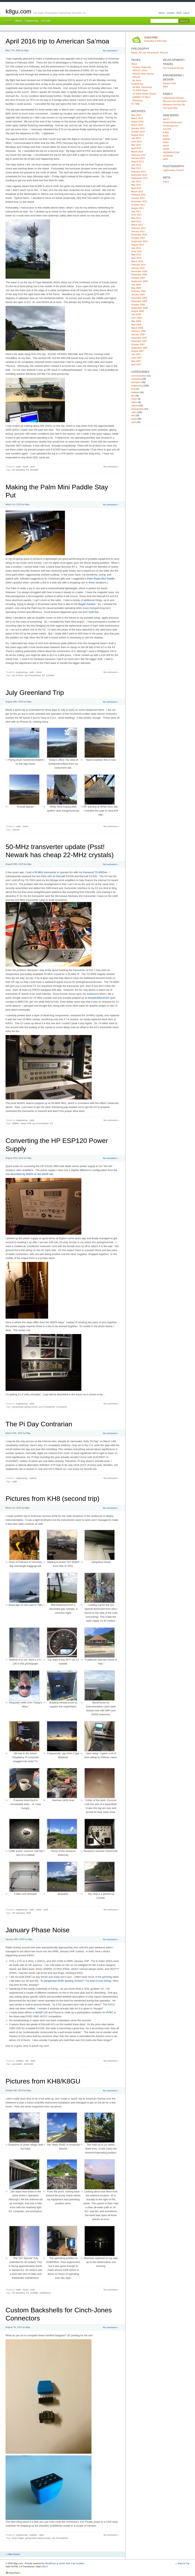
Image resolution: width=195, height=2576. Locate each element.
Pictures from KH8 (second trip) (52, 1498)
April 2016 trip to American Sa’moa (57, 41)
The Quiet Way (170, 108)
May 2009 (136, 288)
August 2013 (137, 161)
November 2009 (139, 274)
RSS (179, 13)
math (14, 1481)
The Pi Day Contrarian (39, 1424)
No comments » (110, 50)
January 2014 (138, 158)
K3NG (166, 132)
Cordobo (80, 2563)
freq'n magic (18, 2538)
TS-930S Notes (140, 90)
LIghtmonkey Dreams (173, 98)
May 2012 (136, 185)
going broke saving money (24, 1407)
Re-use (142, 52)
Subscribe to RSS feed (166, 39)
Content (170, 13)
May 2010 (136, 254)
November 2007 (139, 341)
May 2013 (136, 168)
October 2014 (138, 131)
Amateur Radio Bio (141, 67)
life (27, 2061)
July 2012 (136, 181)
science (15, 829)
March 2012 (137, 191)
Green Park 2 (65, 2563)
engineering (22, 672)
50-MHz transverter (45, 872)
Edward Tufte (169, 83)
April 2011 (136, 221)
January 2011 (138, 231)
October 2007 (138, 344)
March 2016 (137, 118)
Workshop (137, 100)
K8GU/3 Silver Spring (142, 74)
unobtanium (45, 2293)
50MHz (15, 1123)
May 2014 (136, 145)
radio (18, 466)
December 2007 (139, 338)
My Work (136, 80)
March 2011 (137, 225)
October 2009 (138, 278)
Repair (134, 52)
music (134, 399)
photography (137, 409)
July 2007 (136, 354)
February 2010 (138, 264)
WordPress (50, 2563)
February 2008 (138, 331)
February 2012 (138, 194)
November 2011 (139, 201)
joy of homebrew (33, 675)
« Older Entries (13, 2554)
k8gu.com (18, 11)
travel (25, 466)
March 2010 (137, 261)
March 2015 (137, 125)
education (136, 382)
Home (162, 13)
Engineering (31, 21)
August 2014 (137, 135)
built (91, 612)
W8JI (165, 86)
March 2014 (137, 151)
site (133, 415)
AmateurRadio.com (172, 122)
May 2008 (136, 321)
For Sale (46, 21)
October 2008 (138, 304)
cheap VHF (25, 1123)
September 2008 (139, 308)
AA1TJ (166, 119)
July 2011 (136, 211)
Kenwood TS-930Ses (95, 872)
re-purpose (61, 1407)
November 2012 (139, 175)
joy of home (17, 675)
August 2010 (137, 244)
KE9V (166, 142)
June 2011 (136, 214)
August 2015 (137, 121)
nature (134, 402)
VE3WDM (168, 156)
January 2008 (138, 334)
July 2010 (136, 248)
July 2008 (136, 314)
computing (136, 379)
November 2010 (139, 234)
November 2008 (139, 301)
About (18, 21)
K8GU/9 (136, 77)
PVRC (109, 2012)
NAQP (39, 2012)
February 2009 (138, 291)
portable (34, 470)
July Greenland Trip (35, 692)
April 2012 (136, 188)
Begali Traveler (86, 604)
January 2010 (138, 268)
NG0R (166, 149)
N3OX (166, 145)
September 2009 (139, 281)
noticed (32, 1478)
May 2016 (136, 115)
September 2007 (139, 348)
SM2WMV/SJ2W (171, 152)
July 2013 (136, 165)
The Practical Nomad (173, 68)
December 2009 (139, 271)
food (133, 389)
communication (138, 376)
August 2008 (137, 311)
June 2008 (136, 318)
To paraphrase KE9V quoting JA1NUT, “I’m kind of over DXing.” (76, 1980)
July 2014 (136, 138)
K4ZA (165, 136)
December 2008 (139, 298)
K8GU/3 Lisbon (139, 70)
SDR (28, 1913)
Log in (186, 13)
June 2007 (136, 358)
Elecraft (60, 876)
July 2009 (136, 284)
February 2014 (138, 155)
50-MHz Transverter (142, 87)
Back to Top (183, 2563)
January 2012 (138, 198)
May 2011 (136, 218)
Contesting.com (170, 126)
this (96, 612)
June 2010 (136, 251)
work (32, 466)
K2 (27, 470)
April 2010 (136, 258)
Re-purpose (153, 52)
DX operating (18, 470)
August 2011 (137, 208)
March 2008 (137, 328)
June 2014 (136, 141)
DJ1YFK (167, 129)
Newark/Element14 (99, 997)
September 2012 (139, 178)
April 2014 (136, 148)
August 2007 (137, 351)
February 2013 (138, 171)
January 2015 (138, 128)
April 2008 (136, 324)
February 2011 (138, 228)
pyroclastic (17, 2064)
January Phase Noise (37, 1930)
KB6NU (166, 139)
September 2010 (139, 241)
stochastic (28, 2064)
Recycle (164, 52)
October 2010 (138, 238)
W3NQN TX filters (141, 97)
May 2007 (136, 361)
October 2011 (138, 205)
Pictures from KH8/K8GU (43, 2081)
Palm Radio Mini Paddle (101, 578)
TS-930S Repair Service (144, 93)
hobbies (20, 2061)
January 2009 (138, 294)
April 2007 (136, 364)
